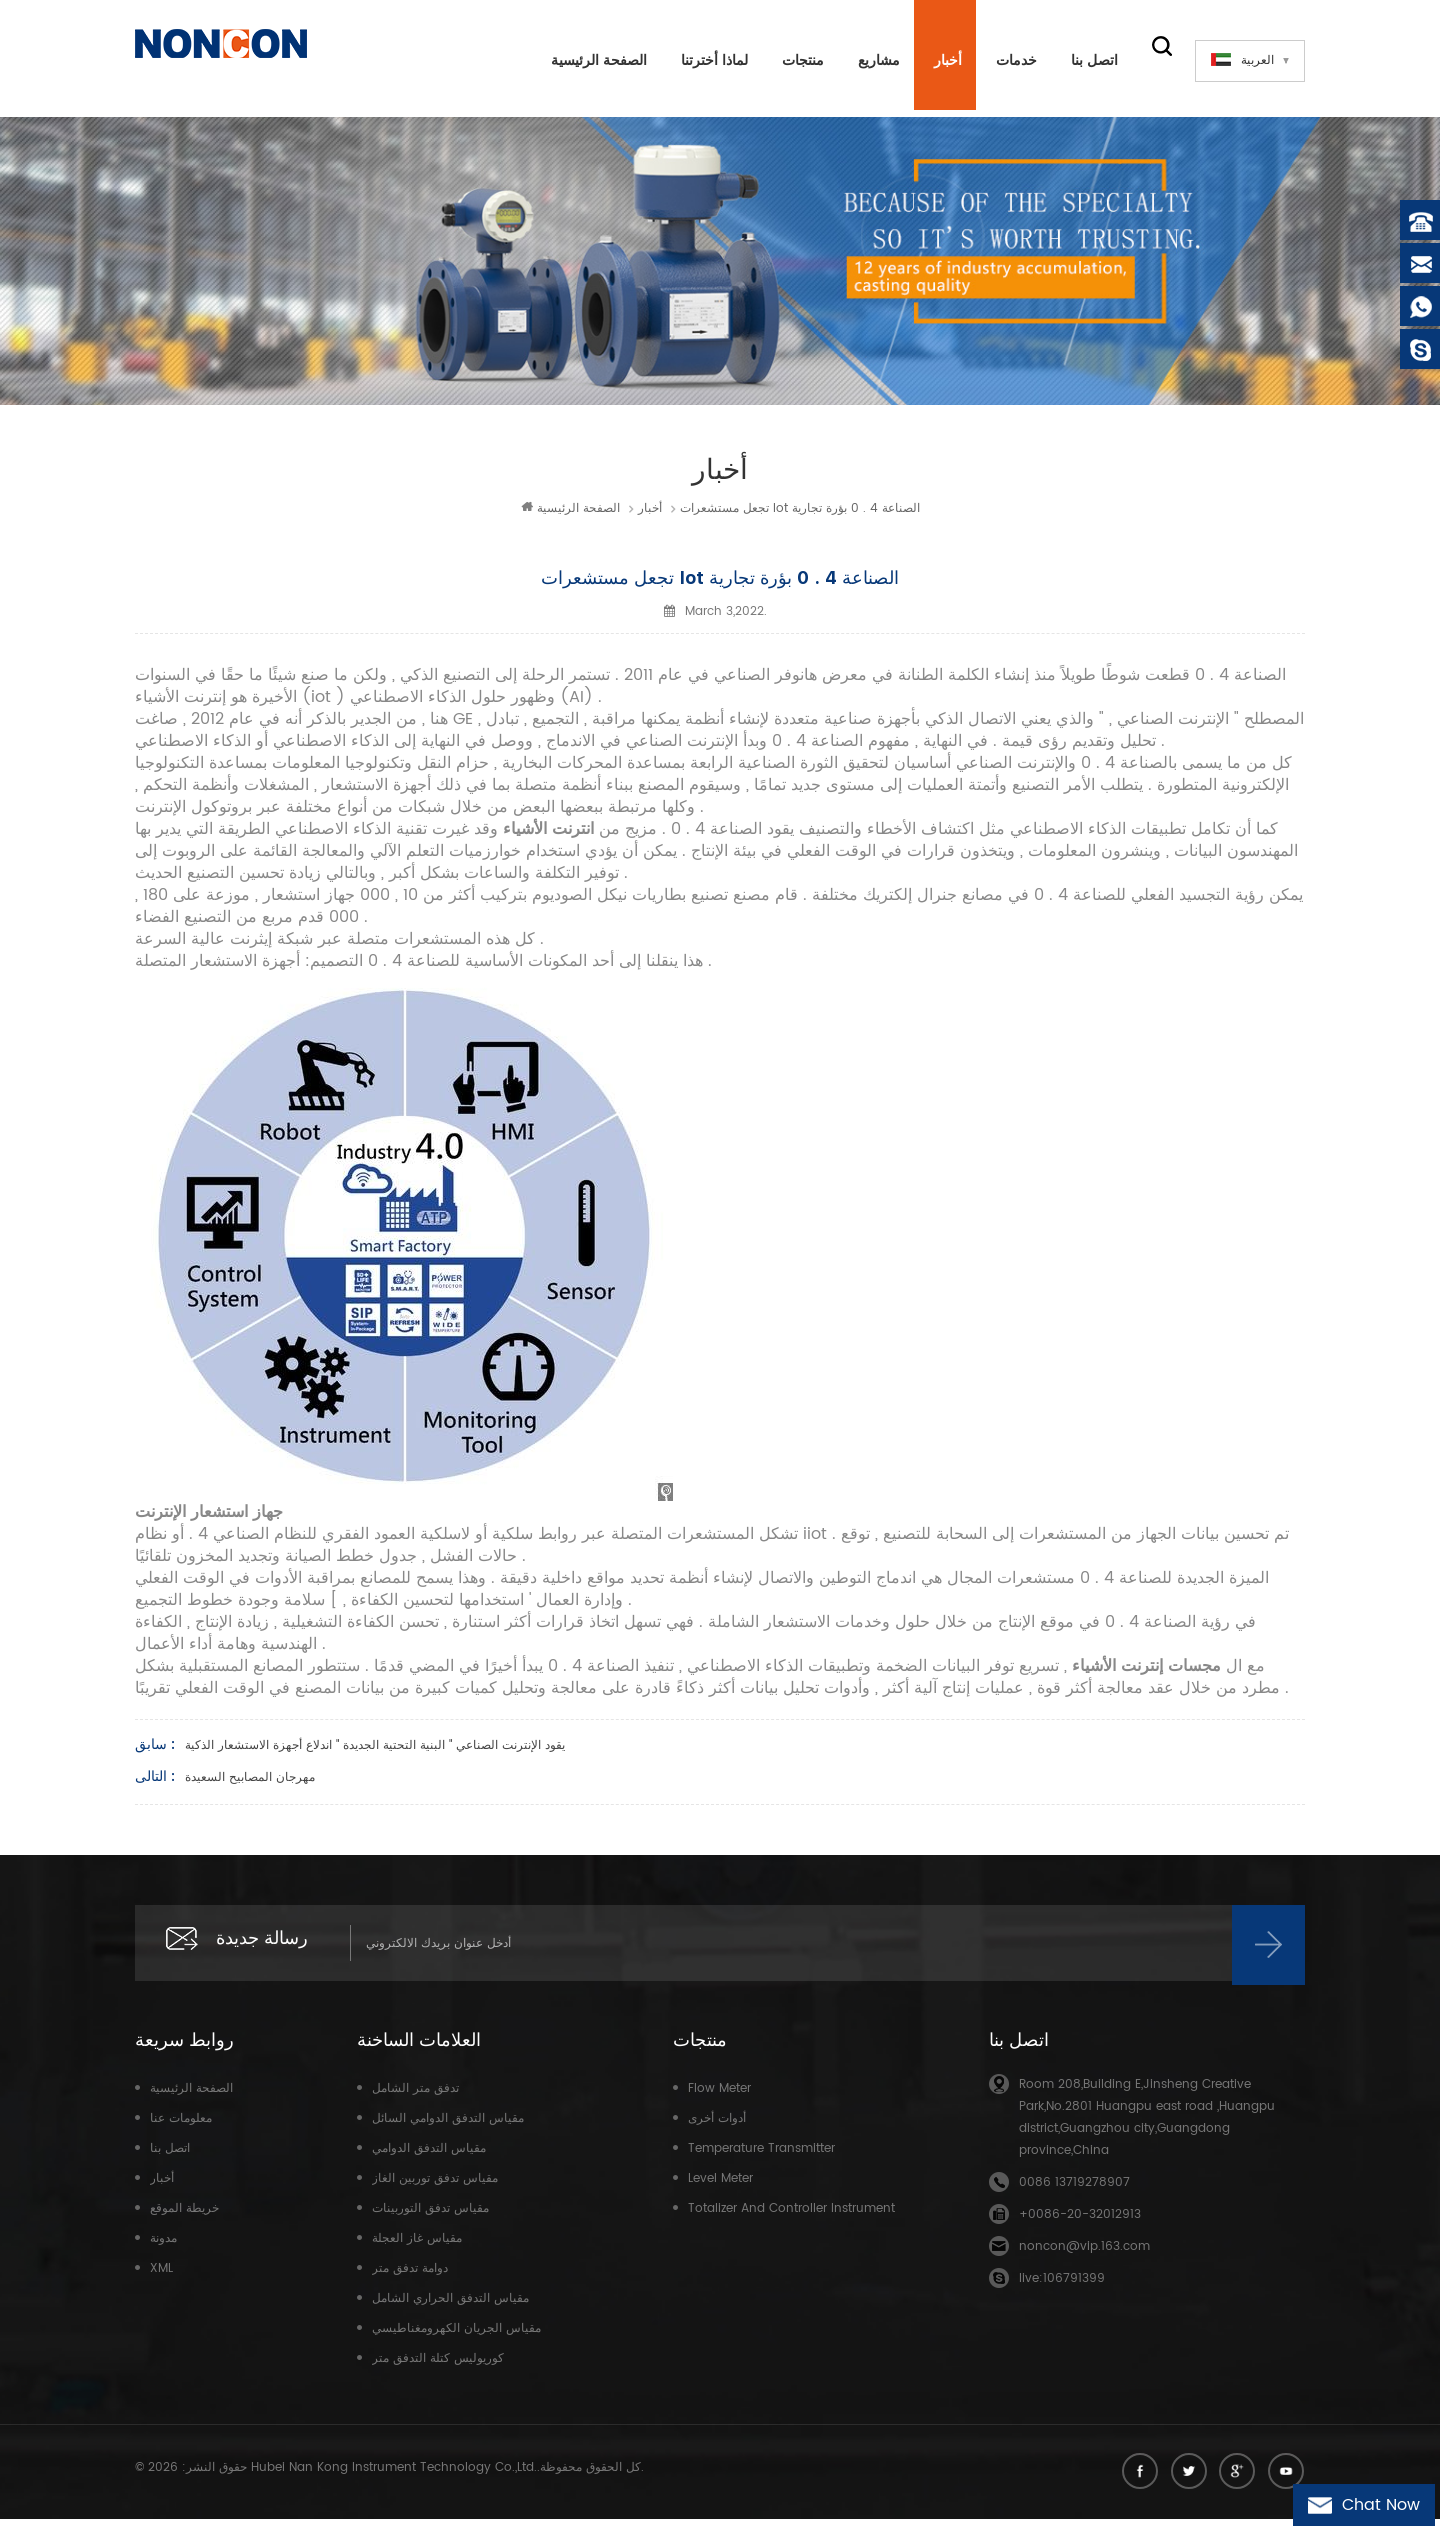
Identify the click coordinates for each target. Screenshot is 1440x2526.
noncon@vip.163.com (1084, 2253)
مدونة (163, 2245)
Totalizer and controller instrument (791, 2215)
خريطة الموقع (184, 2215)
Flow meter (719, 2095)
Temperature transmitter (761, 2155)
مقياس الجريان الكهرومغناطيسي (456, 2335)
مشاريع (872, 60)
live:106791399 (1062, 2285)
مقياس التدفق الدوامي (429, 2155)
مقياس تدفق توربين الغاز (435, 2185)
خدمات (1009, 60)
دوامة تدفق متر (410, 2275)
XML (161, 2275)
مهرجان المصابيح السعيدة (250, 1780)
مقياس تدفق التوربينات (430, 2215)
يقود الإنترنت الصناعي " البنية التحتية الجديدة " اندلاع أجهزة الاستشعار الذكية (375, 1748)
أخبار (941, 60)
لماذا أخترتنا (707, 60)
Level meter (720, 2185)
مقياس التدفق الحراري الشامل (450, 2305)
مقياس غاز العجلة (417, 2245)
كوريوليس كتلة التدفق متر (438, 2365)
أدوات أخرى (717, 2125)
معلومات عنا (181, 2125)
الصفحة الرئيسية (592, 60)
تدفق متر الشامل (415, 2095)
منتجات (796, 60)
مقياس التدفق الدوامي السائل (448, 2125)
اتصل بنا (1087, 60)
